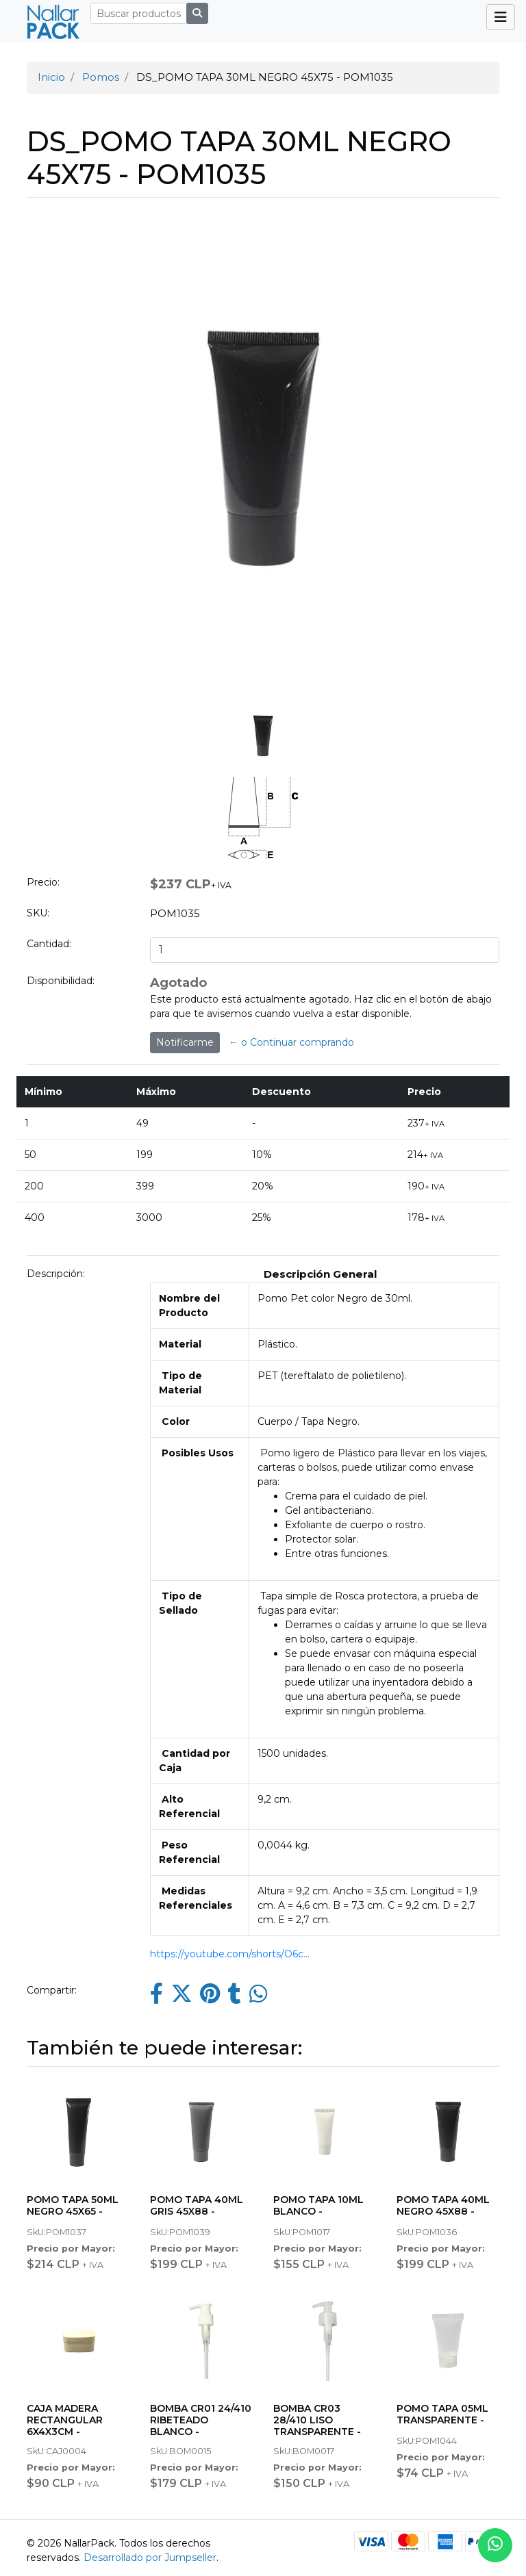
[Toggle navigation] (500, 17)
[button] (53, 535)
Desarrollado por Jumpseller (150, 2557)
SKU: (38, 913)
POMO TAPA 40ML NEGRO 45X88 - (443, 2205)
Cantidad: (49, 944)
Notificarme (185, 1042)
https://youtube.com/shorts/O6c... (230, 1954)
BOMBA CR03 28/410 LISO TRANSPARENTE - (317, 2420)
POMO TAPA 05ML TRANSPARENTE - (442, 2414)
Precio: (43, 882)
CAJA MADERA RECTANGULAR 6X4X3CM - (65, 2420)
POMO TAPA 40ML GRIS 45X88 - (196, 2205)
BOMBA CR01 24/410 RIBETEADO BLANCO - (200, 2420)
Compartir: (52, 1990)
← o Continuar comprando (291, 1042)
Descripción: (56, 1273)
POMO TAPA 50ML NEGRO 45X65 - (72, 2205)
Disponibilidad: (61, 981)
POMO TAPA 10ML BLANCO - (318, 2205)
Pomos (100, 76)
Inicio (51, 76)
